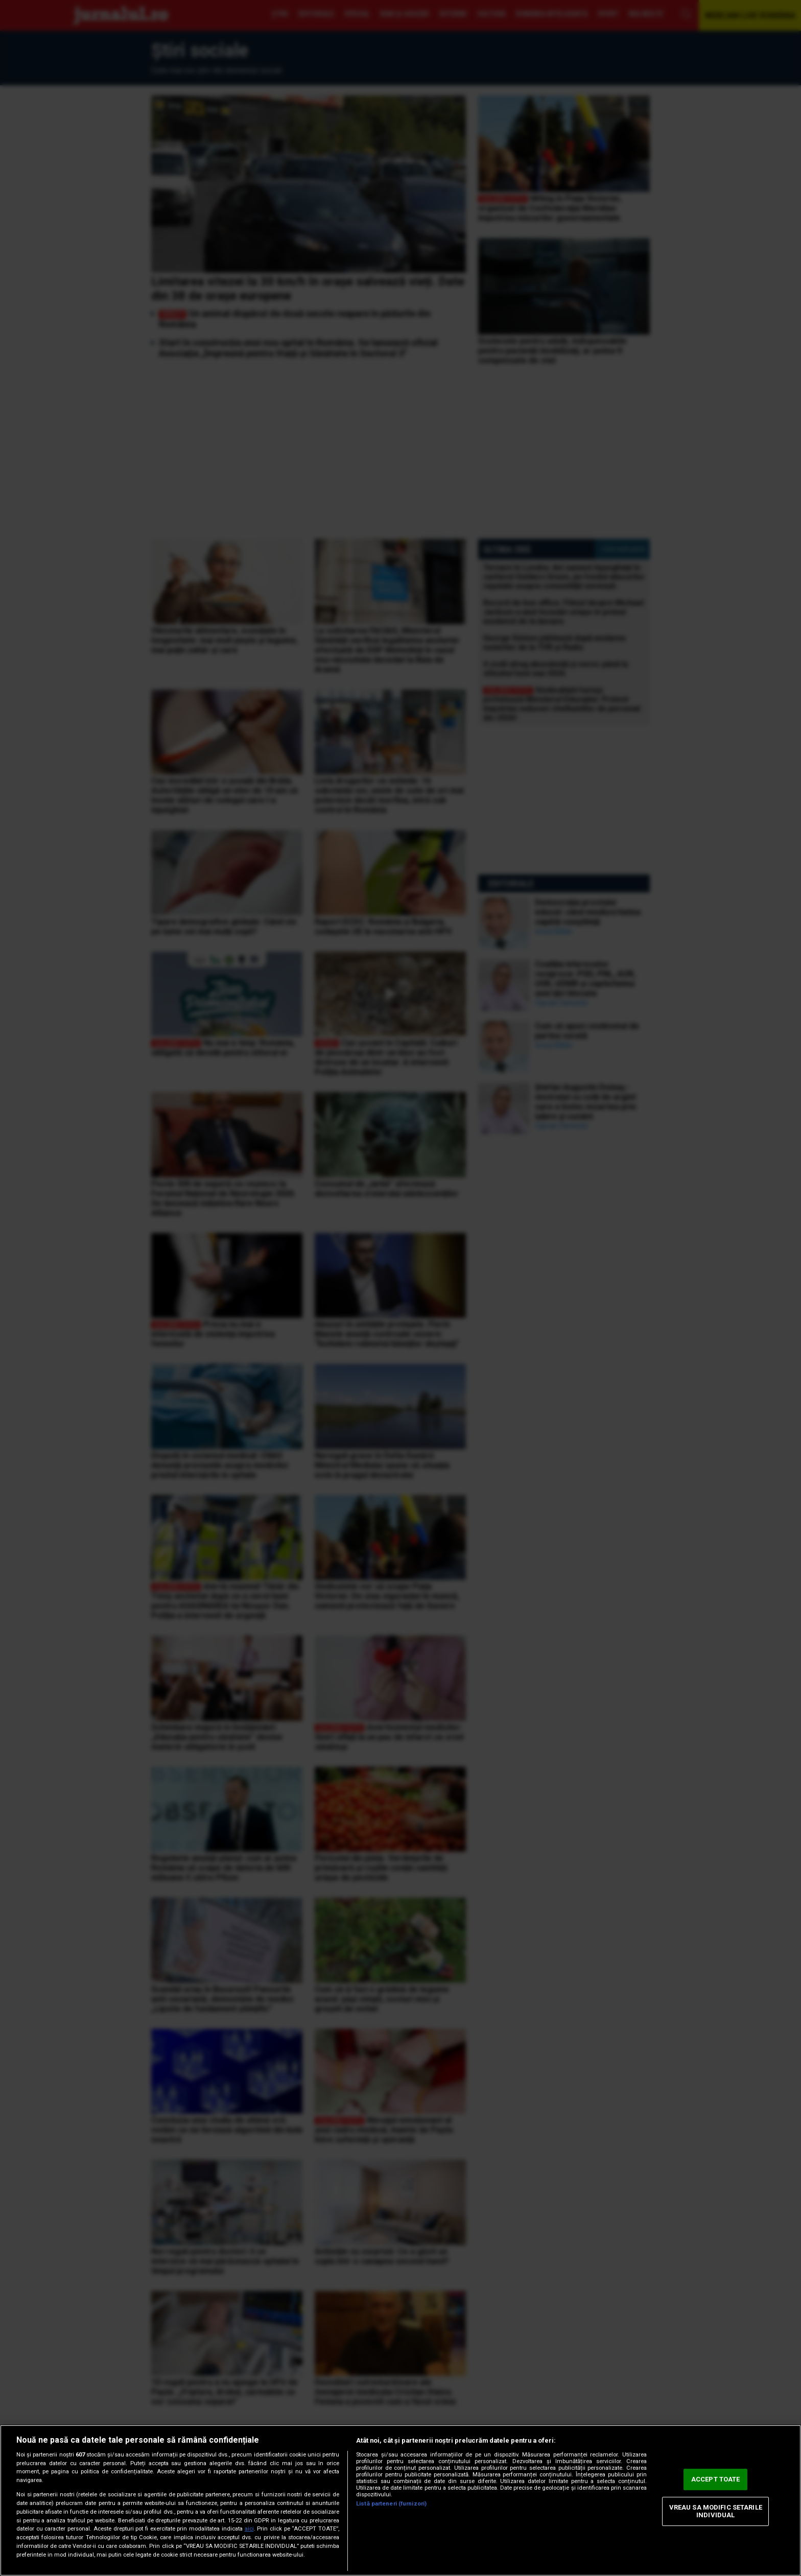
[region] (400, 2500)
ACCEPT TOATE (715, 2479)
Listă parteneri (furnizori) (391, 2503)
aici (249, 2528)
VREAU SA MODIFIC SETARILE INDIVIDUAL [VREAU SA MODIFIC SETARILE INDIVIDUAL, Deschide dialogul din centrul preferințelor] (715, 2511)
